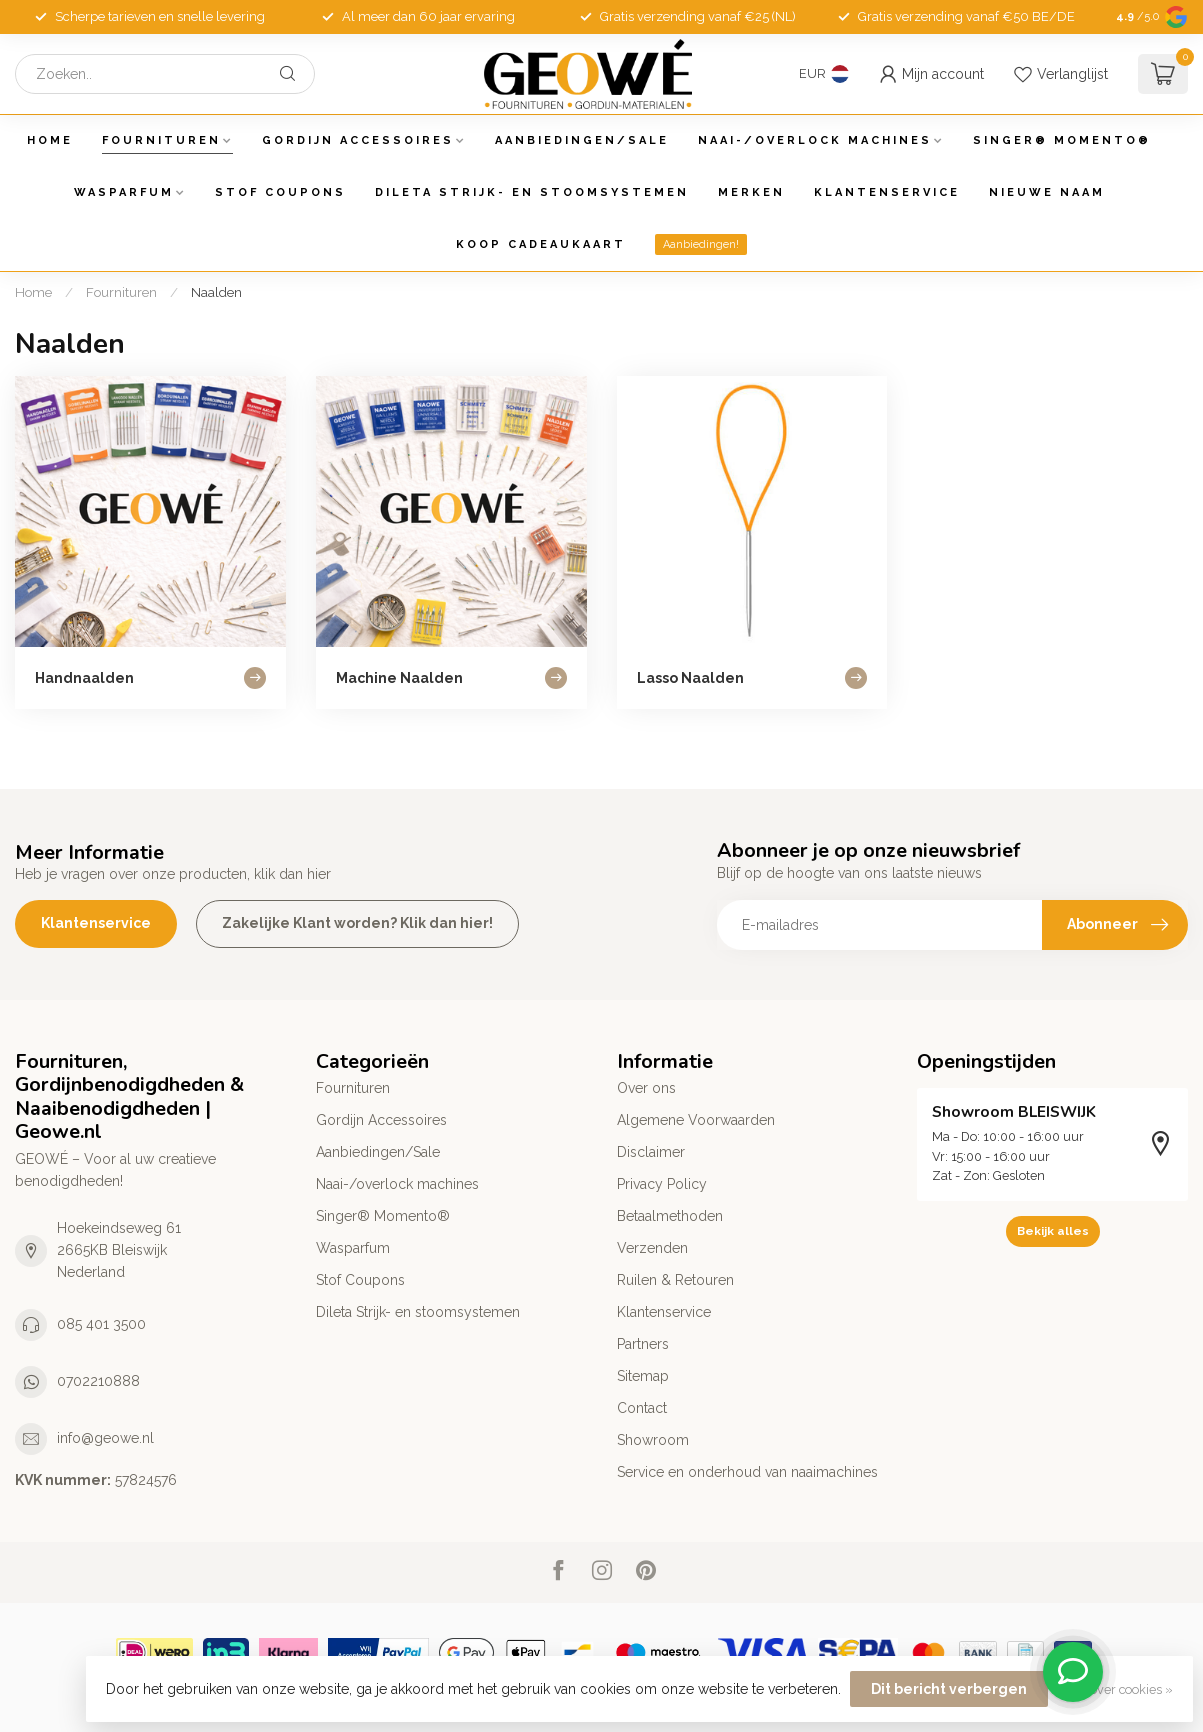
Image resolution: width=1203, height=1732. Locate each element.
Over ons (646, 1088)
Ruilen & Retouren (675, 1280)
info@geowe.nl (105, 1438)
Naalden (216, 292)
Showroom (653, 1440)
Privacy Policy (662, 1184)
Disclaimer (651, 1152)
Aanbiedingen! (701, 244)
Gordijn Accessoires (358, 140)
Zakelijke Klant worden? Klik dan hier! (357, 923)
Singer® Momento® (1062, 140)
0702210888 (98, 1381)
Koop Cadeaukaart (541, 244)
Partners (643, 1344)
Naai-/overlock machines (815, 140)
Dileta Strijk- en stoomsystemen (532, 192)
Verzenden (652, 1248)
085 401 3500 (101, 1324)
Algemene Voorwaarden (696, 1120)
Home (50, 140)
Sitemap (643, 1376)
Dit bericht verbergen (949, 1689)
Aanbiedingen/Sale (582, 140)
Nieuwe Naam (1047, 192)
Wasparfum (124, 192)
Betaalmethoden (670, 1216)
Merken (751, 192)
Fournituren (161, 140)
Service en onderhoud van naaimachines (747, 1472)
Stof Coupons (280, 192)
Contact (642, 1408)
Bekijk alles (1053, 1231)
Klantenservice (887, 192)
